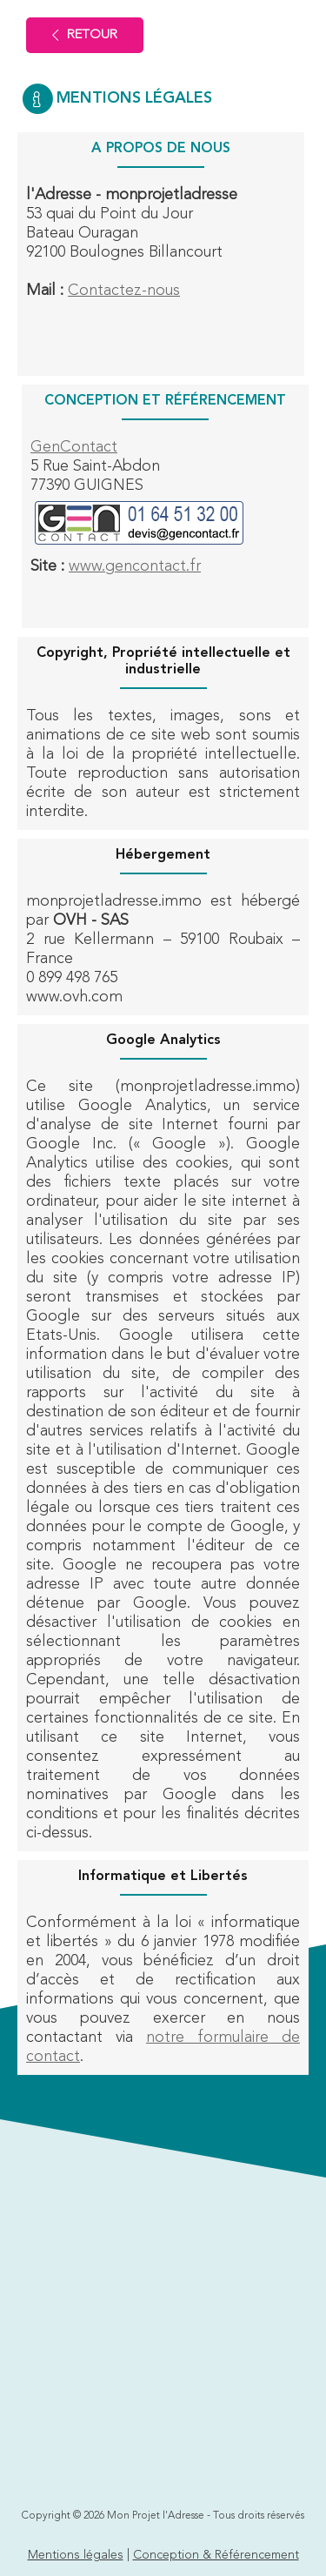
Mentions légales (75, 2555)
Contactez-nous (124, 290)
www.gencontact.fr (135, 566)
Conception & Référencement (216, 2555)
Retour (84, 35)
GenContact (73, 447)
